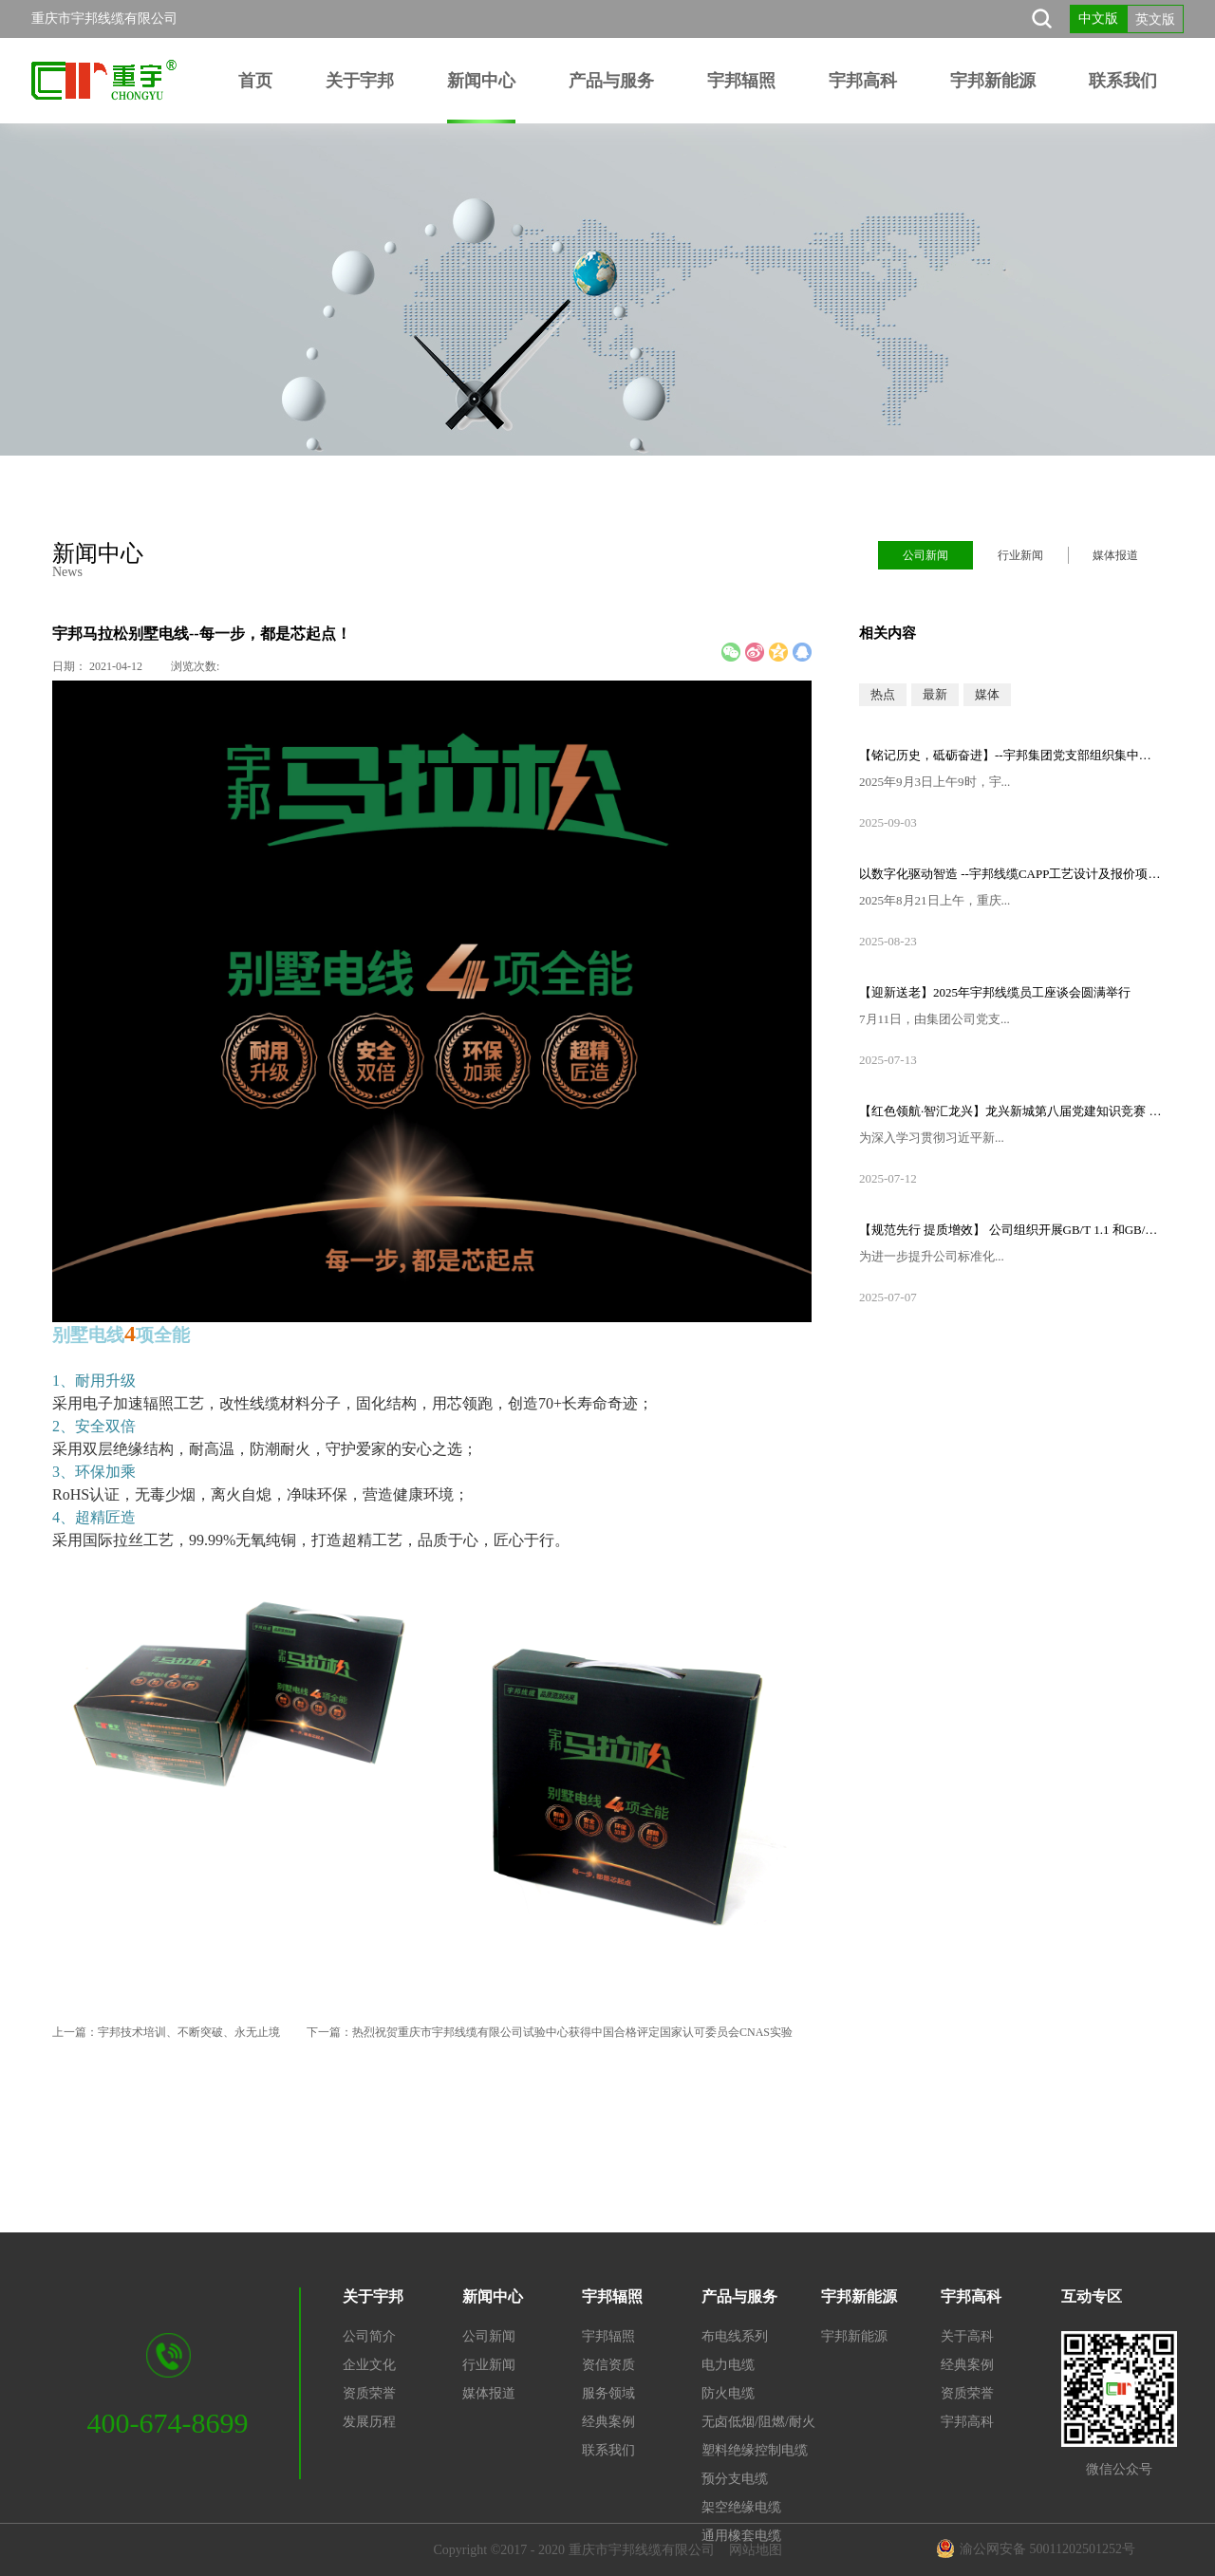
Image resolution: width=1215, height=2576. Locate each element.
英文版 (1155, 19)
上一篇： (166, 2032)
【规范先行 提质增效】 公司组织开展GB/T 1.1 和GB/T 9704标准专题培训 (1011, 1229)
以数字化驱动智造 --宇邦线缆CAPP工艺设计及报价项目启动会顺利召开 (1011, 874)
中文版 (1098, 18)
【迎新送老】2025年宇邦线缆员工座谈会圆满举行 (995, 992)
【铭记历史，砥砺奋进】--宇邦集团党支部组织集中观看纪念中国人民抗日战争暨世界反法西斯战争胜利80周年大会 (1011, 755)
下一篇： (550, 2032)
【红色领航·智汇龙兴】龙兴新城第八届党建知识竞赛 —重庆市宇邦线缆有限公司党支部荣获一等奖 (1011, 1111)
